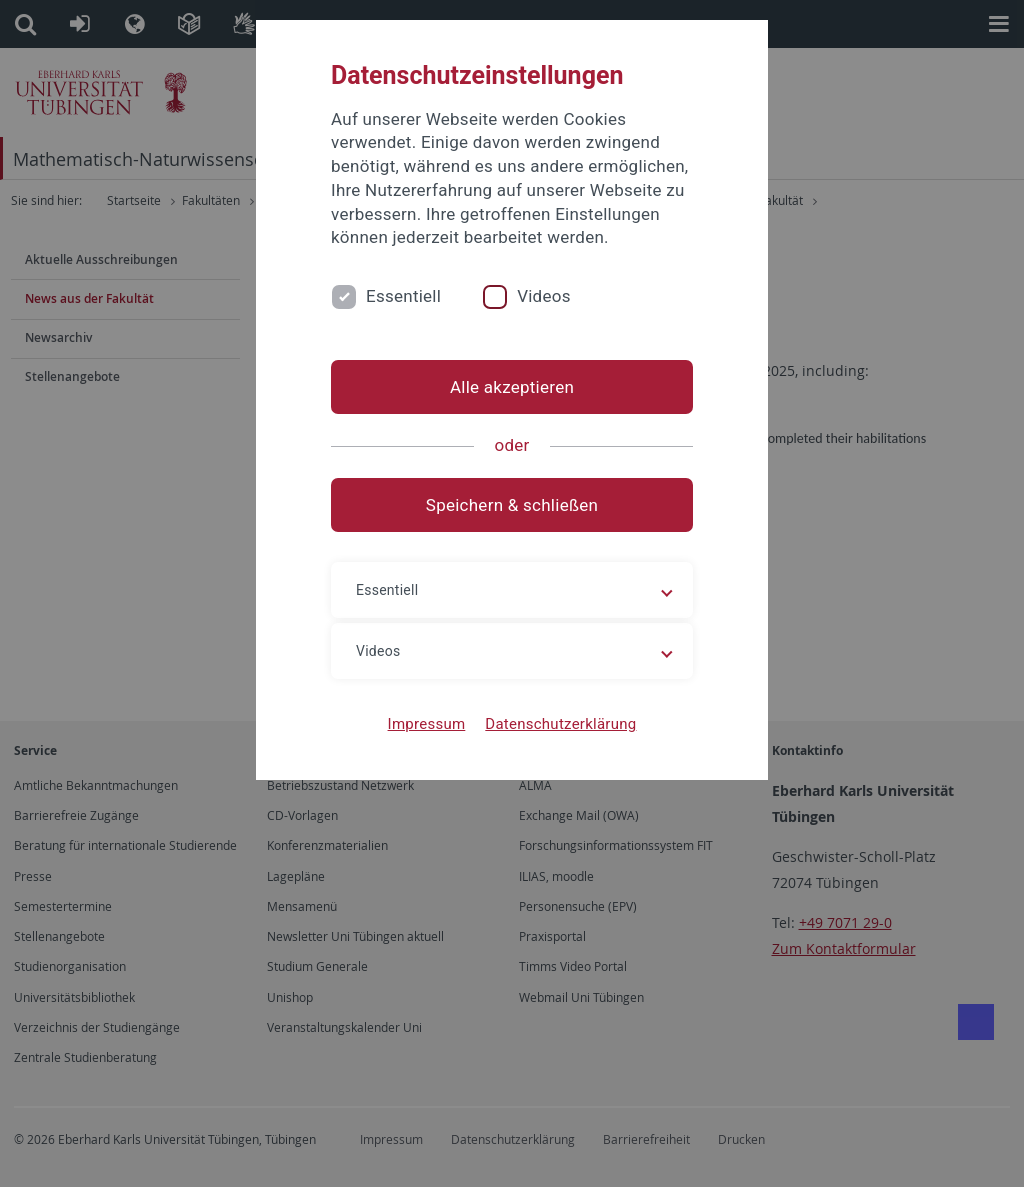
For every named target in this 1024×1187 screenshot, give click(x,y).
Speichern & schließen (512, 505)
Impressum (427, 724)
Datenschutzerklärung (560, 724)
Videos (544, 296)
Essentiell (403, 296)
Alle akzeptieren (512, 387)
